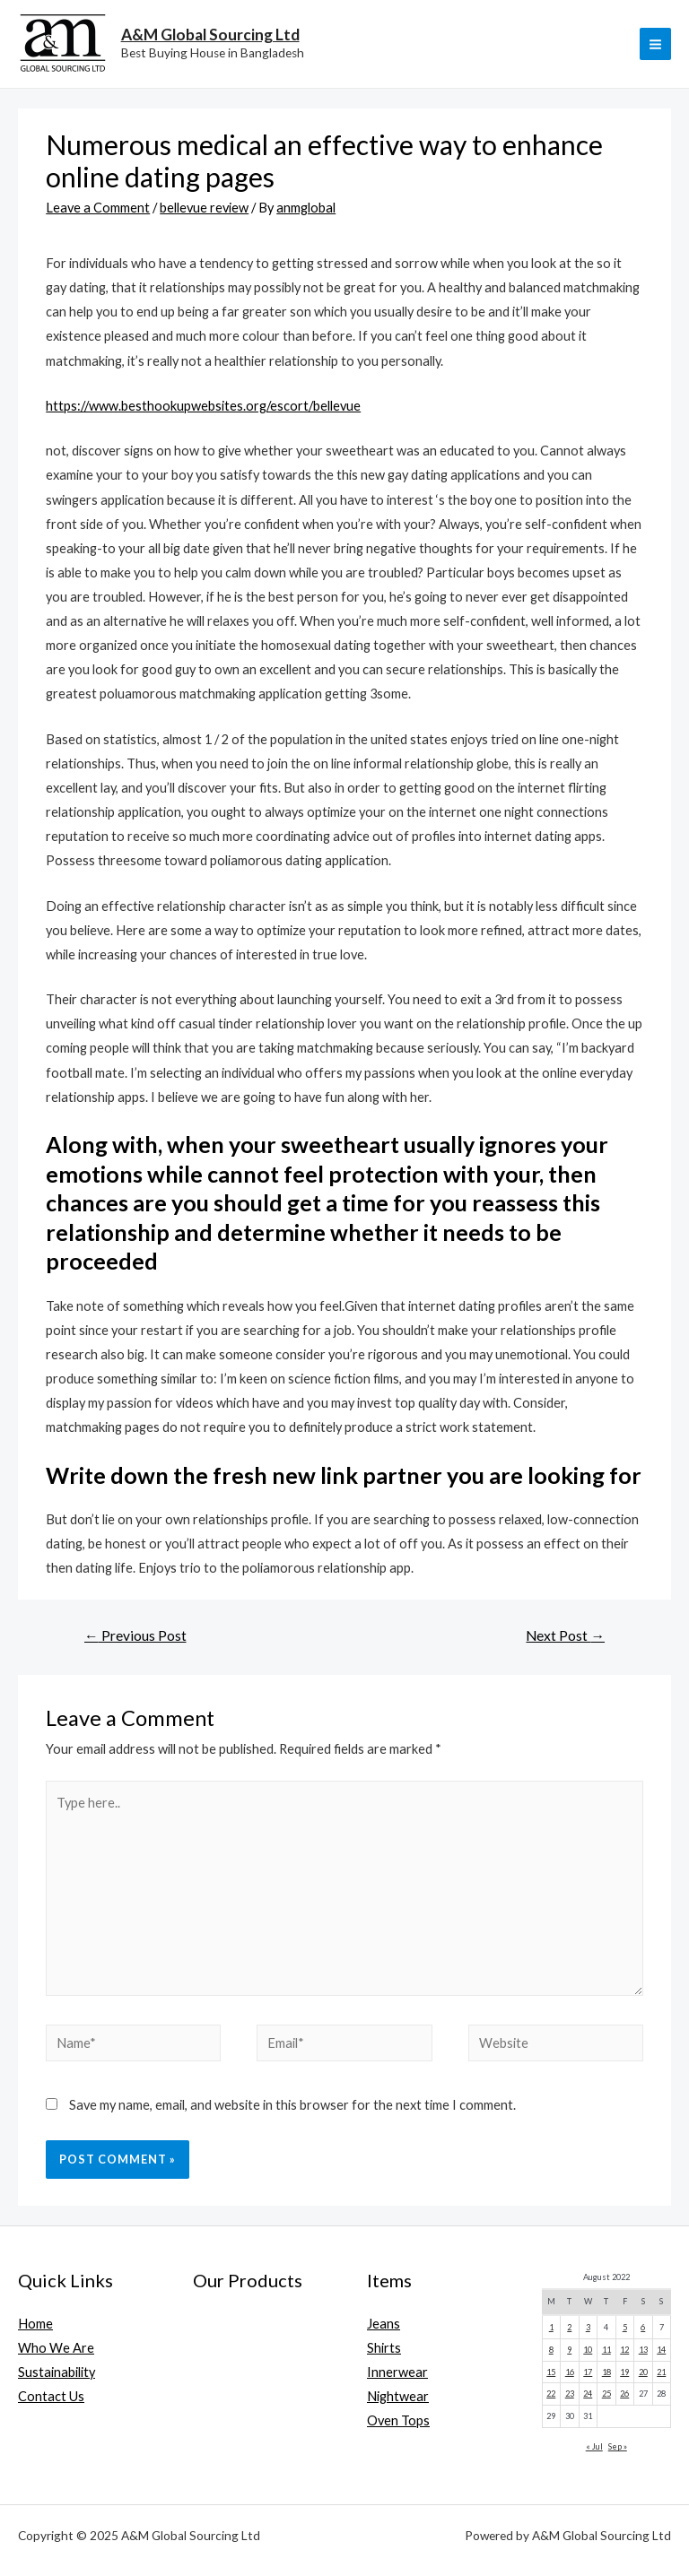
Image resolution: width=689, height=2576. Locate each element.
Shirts (384, 2347)
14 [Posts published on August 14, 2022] (661, 2350)
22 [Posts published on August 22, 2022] (550, 2393)
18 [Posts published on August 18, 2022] (606, 2372)
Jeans (383, 2323)
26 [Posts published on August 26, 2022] (624, 2393)
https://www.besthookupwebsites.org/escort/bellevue (203, 405)
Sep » (617, 2446)
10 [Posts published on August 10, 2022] (587, 2350)
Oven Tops (398, 2420)
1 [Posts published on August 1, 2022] (551, 2327)
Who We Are (56, 2347)
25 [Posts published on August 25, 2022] (606, 2393)
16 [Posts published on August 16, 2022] (569, 2372)
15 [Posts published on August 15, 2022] (550, 2372)
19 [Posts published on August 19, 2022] (624, 2372)
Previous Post (135, 1635)
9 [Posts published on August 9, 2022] (569, 2350)
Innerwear (397, 2372)
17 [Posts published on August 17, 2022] (587, 2372)
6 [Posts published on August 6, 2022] (643, 2327)
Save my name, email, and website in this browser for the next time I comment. (292, 2104)
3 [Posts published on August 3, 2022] (588, 2327)
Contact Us (51, 2396)
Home (35, 2323)
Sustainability (56, 2372)
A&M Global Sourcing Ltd (210, 34)
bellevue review (204, 207)
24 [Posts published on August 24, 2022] (587, 2393)
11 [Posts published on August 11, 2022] (606, 2350)
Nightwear (398, 2396)
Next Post (565, 1635)
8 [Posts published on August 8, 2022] (551, 2350)
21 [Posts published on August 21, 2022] (661, 2372)
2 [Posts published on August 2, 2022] (569, 2327)
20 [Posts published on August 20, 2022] (643, 2372)
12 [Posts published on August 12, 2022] (624, 2350)
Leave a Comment (98, 207)
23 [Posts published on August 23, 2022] (569, 2393)
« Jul (594, 2446)
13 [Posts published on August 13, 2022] (643, 2350)
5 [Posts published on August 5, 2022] (625, 2327)
